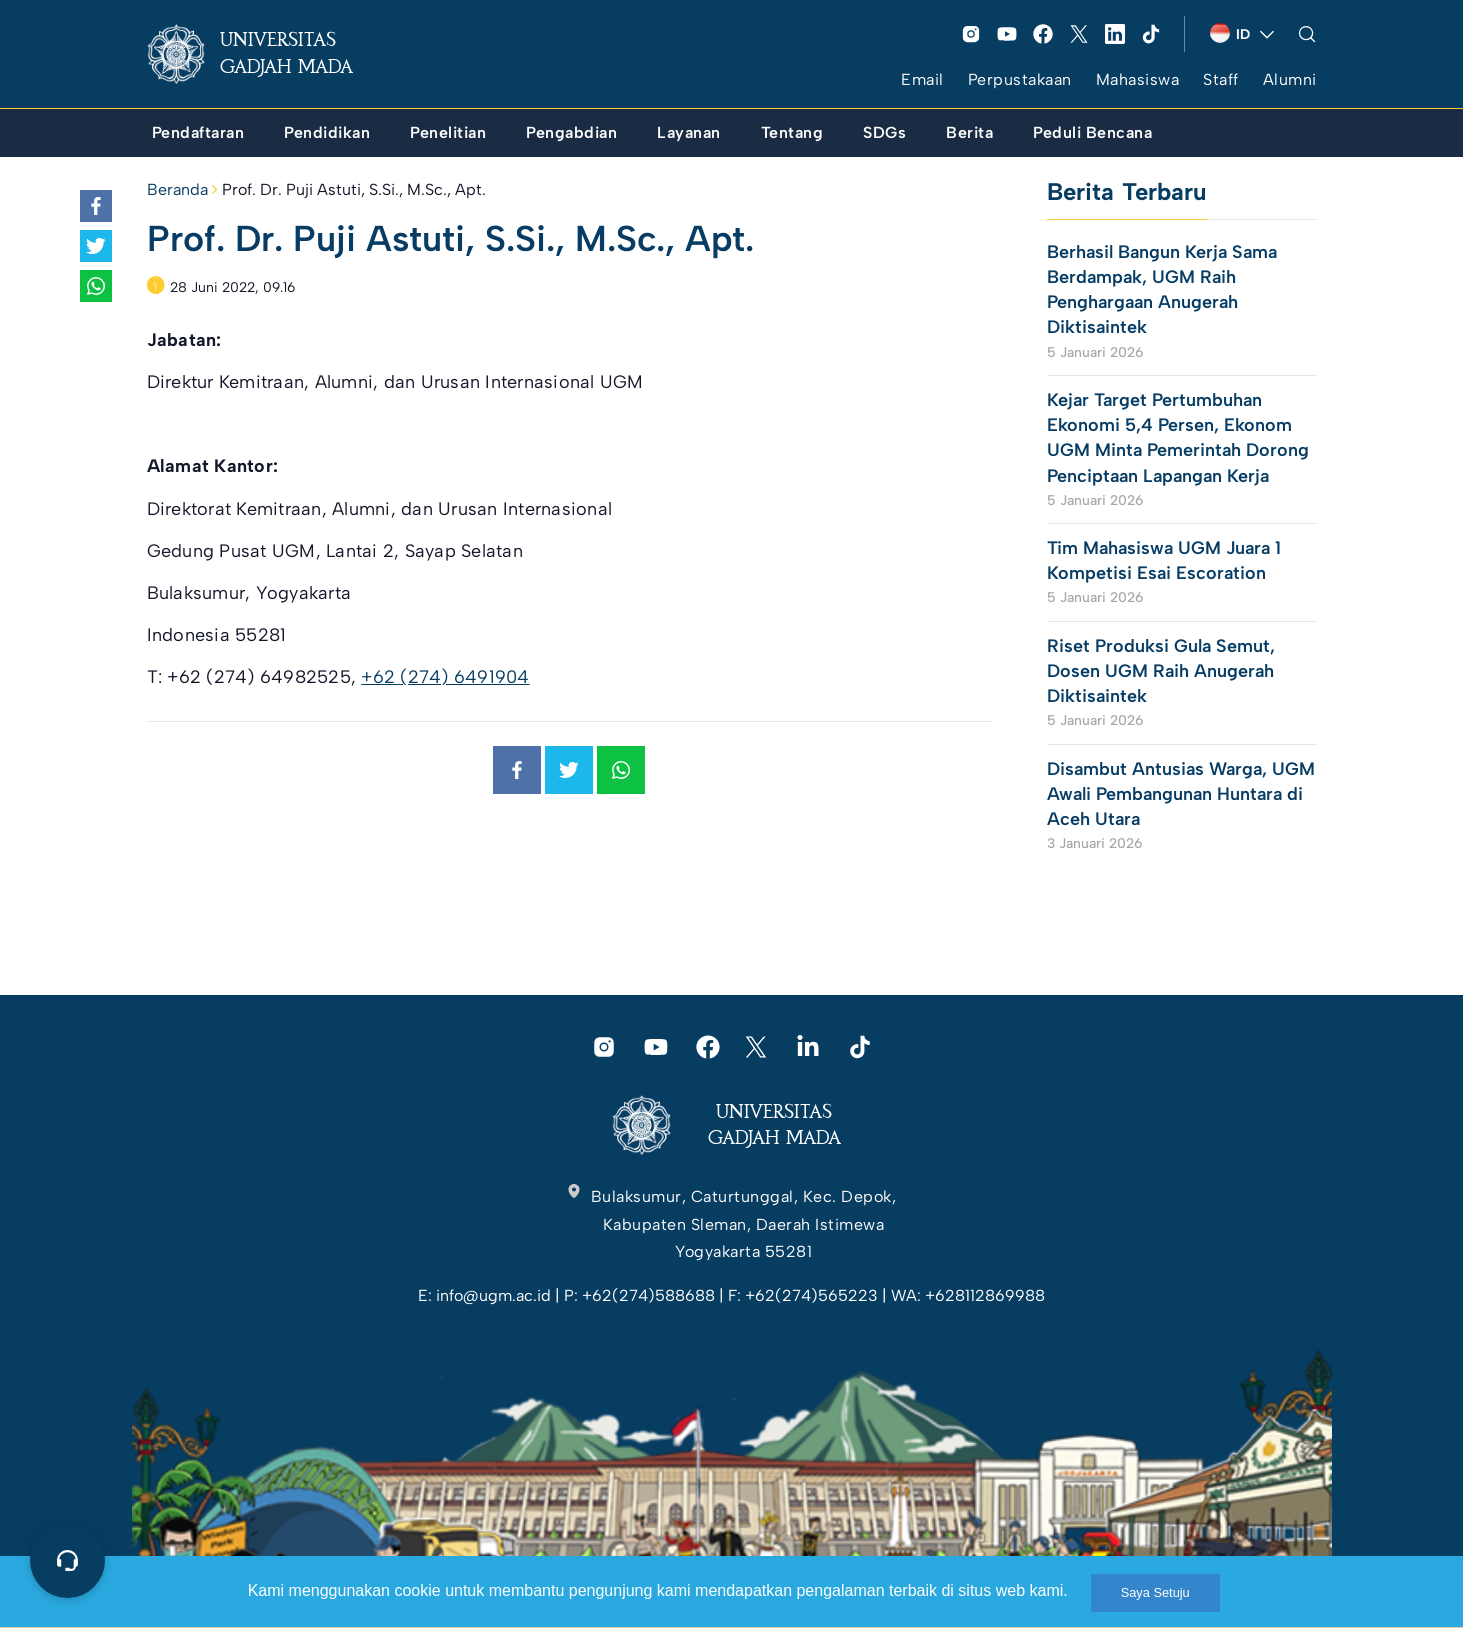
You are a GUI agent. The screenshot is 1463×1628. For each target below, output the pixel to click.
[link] (266, 54)
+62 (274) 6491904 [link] (445, 677)
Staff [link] (1221, 79)
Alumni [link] (1290, 79)
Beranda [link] (177, 189)
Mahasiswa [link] (1138, 79)
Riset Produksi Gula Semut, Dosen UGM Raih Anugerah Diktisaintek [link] (1161, 671)
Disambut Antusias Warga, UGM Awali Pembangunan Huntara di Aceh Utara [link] (1181, 794)
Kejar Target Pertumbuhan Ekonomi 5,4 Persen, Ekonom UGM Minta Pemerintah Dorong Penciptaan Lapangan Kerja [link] (1178, 438)
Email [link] (922, 79)
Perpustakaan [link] (1020, 79)
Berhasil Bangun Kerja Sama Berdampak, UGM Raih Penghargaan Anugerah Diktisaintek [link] (1162, 290)
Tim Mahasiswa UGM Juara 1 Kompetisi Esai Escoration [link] (1164, 560)
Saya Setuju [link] (1155, 1592)
